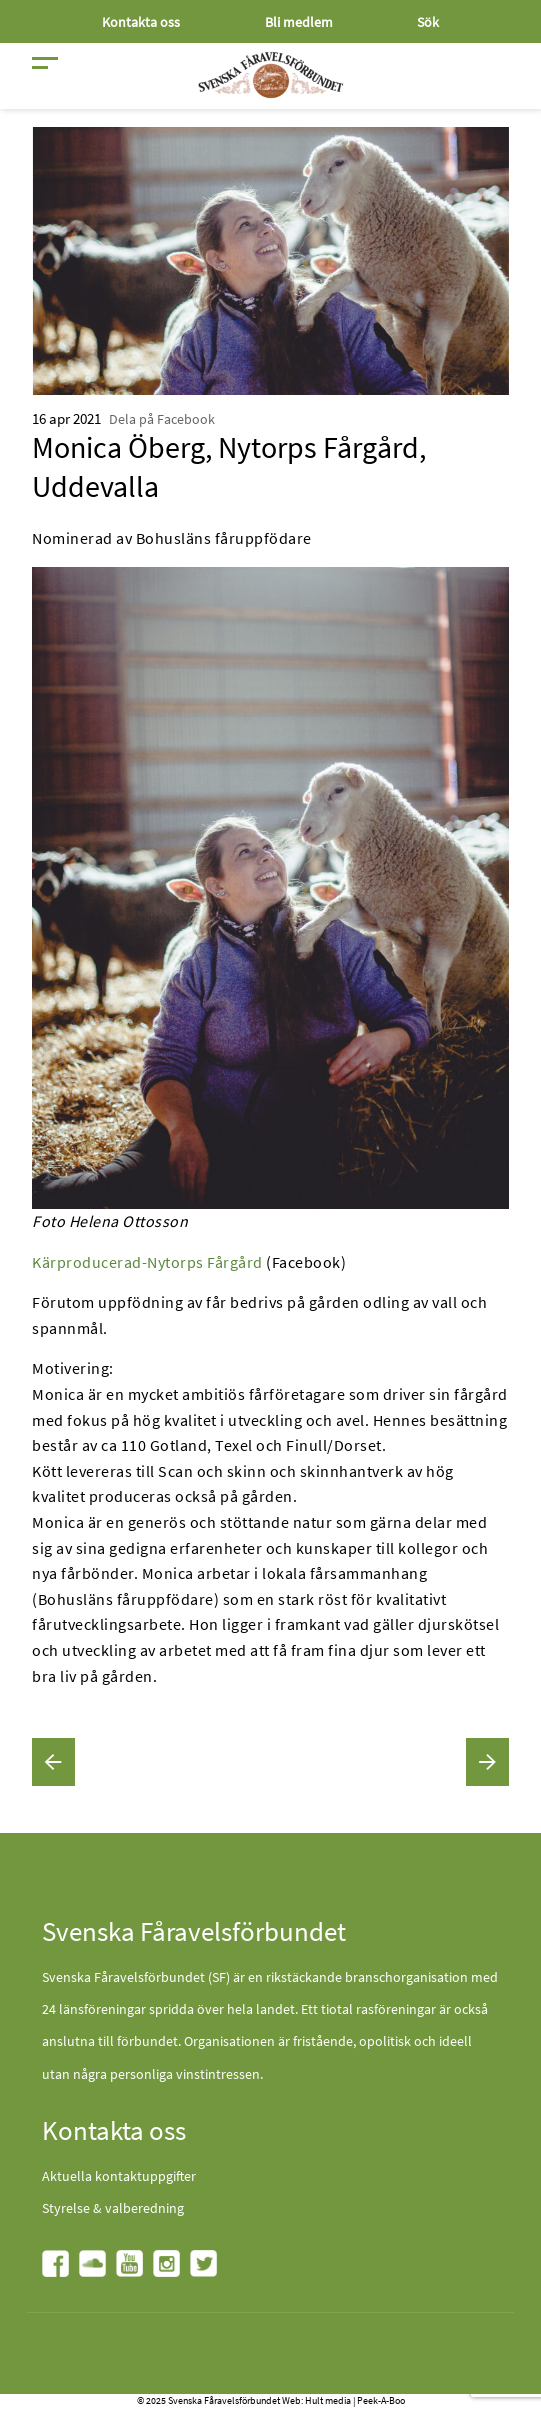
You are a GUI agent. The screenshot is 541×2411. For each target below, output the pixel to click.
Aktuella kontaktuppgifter (119, 2176)
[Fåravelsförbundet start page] (271, 75)
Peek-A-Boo (381, 2400)
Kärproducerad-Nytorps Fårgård (147, 1262)
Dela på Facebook (162, 419)
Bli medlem (299, 22)
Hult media (328, 2400)
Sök (428, 22)
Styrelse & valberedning (113, 2208)
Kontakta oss (141, 22)
